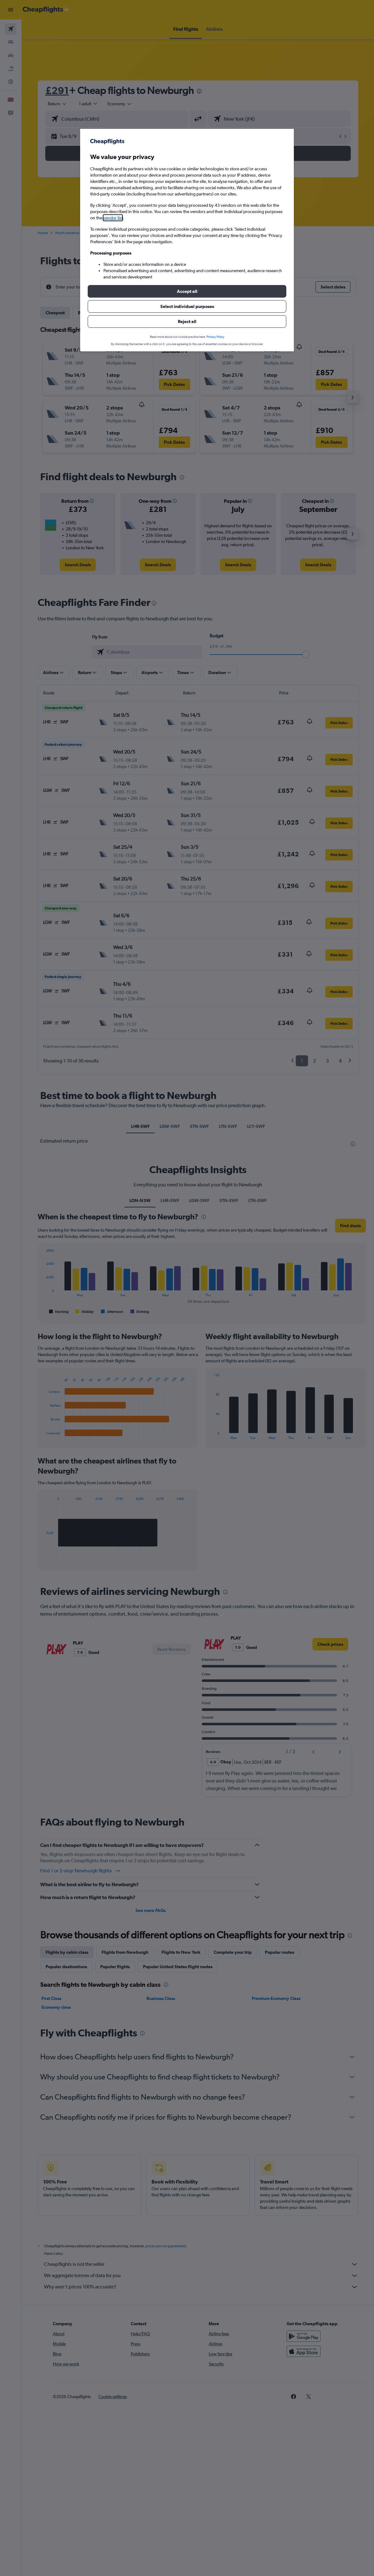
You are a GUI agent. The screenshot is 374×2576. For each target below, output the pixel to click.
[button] (187, 291)
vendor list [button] (113, 217)
